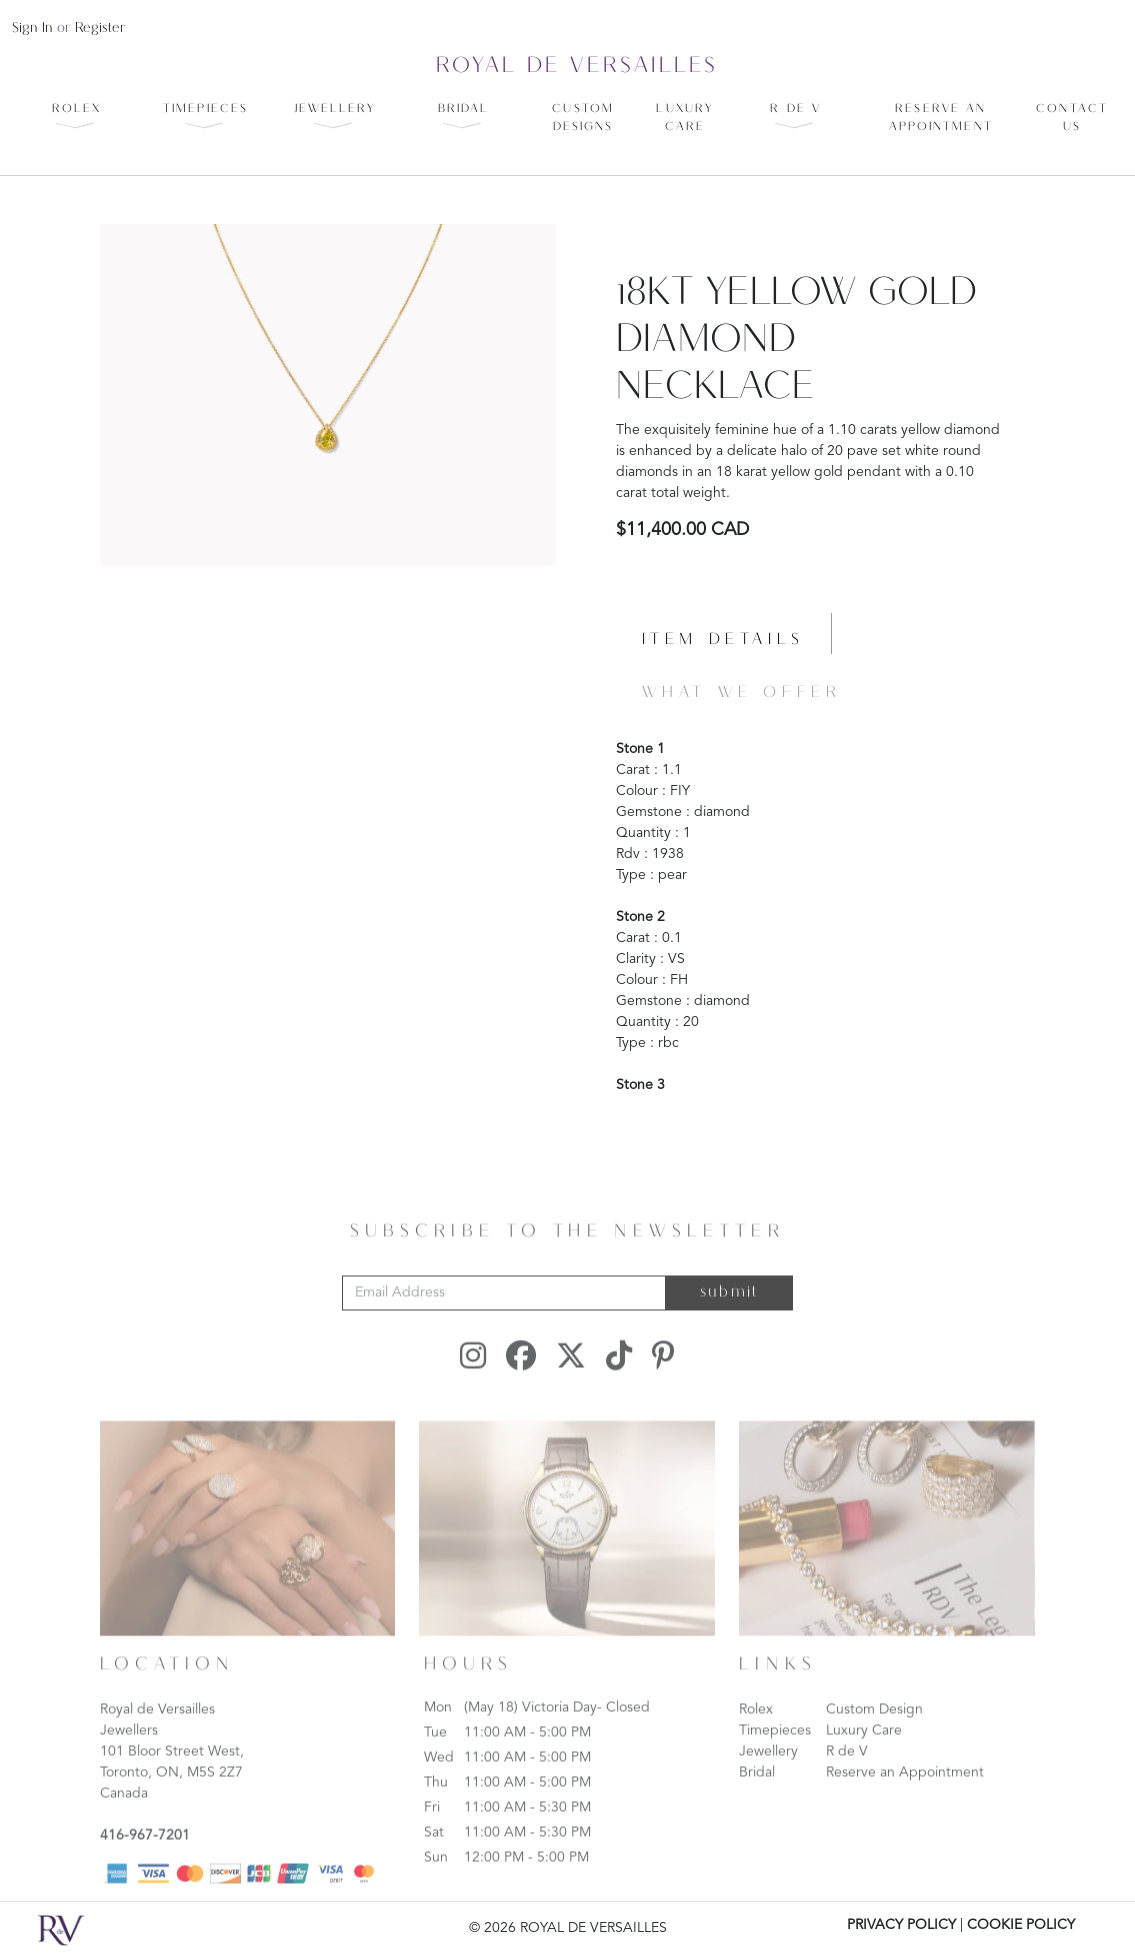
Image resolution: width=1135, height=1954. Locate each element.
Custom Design (874, 1743)
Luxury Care (864, 1764)
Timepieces (775, 1764)
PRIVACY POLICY (901, 1925)
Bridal (757, 1806)
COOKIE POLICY (1021, 1925)
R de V (847, 1785)
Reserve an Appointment (905, 1806)
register (100, 28)
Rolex (756, 1743)
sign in (32, 28)
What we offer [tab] (742, 693)
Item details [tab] (723, 640)
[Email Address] (504, 1326)
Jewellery (768, 1785)
